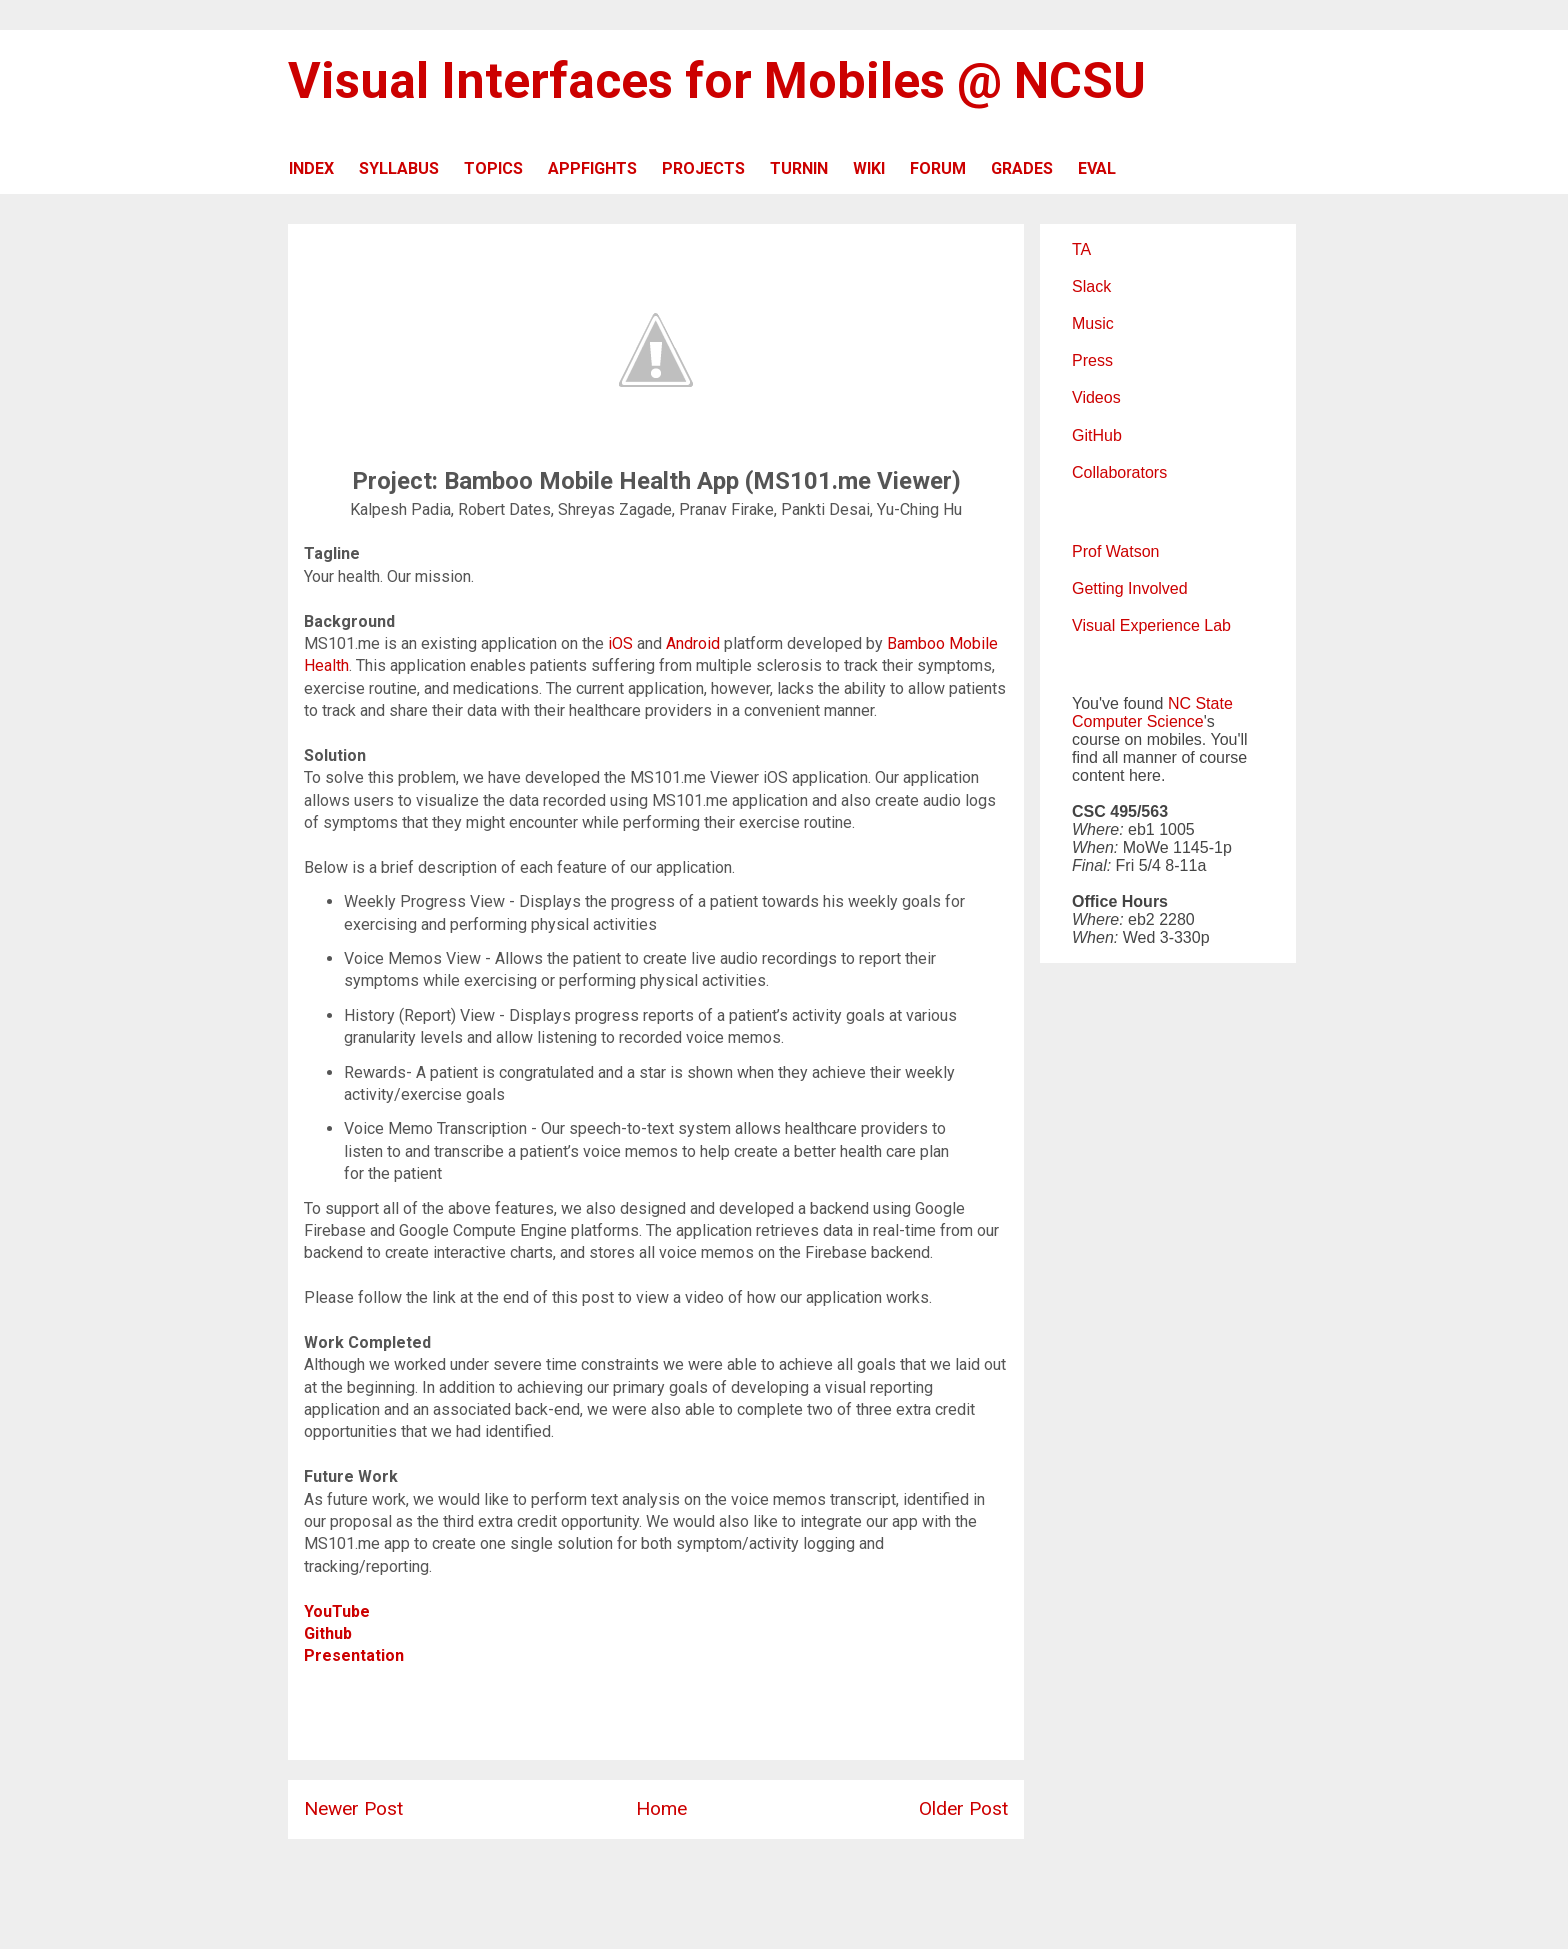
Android (695, 643)
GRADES (1022, 168)
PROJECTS (703, 168)
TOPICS (493, 168)
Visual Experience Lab (1151, 625)
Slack (1091, 286)
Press (1092, 360)
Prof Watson (1115, 551)
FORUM (938, 168)
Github (330, 1633)
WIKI (869, 168)
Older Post (963, 1808)
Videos (1096, 397)
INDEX (311, 168)
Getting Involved (1130, 588)
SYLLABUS (399, 168)
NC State (1200, 703)
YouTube (337, 1611)
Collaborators (1119, 472)
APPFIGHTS (592, 168)
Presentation (354, 1655)
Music (1093, 323)
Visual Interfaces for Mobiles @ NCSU (717, 81)
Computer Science (1138, 721)
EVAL (1097, 168)
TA (1081, 249)
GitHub (1097, 435)
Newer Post (353, 1808)
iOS (622, 643)
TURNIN (799, 168)
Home (661, 1808)
